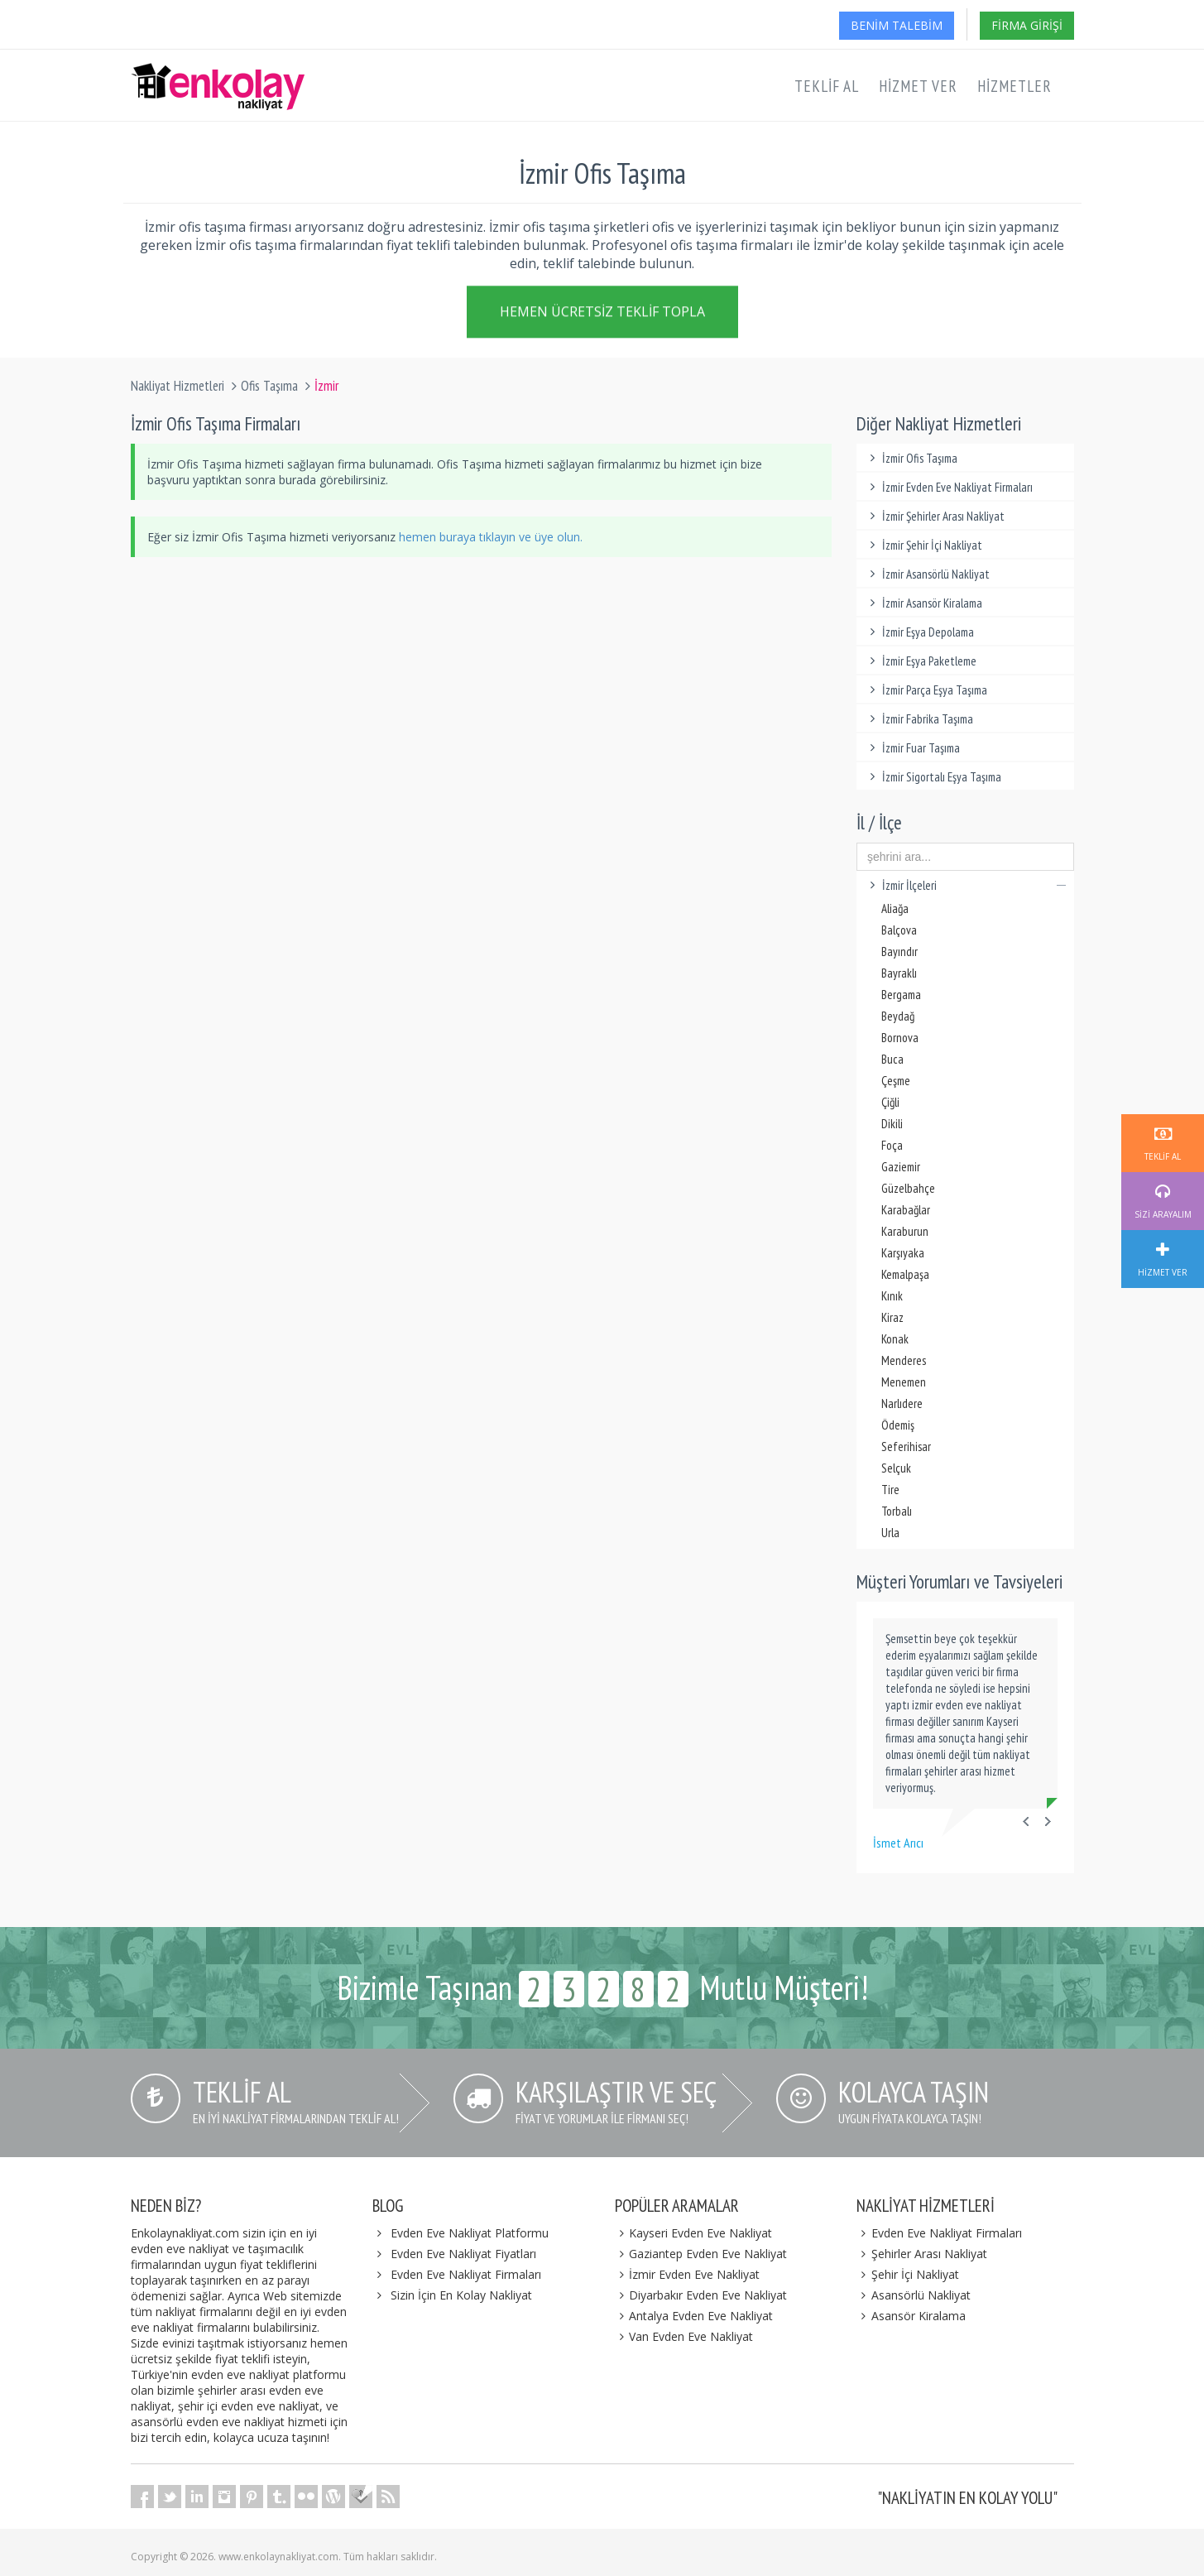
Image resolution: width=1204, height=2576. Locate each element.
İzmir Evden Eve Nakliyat (687, 2274)
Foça (892, 1145)
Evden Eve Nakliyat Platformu (470, 2233)
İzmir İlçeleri (965, 885)
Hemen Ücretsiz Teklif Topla (602, 314)
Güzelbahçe (908, 1188)
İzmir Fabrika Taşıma (919, 719)
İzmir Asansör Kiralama (923, 603)
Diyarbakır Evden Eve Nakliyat (701, 2295)
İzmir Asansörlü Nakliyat (927, 574)
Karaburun (904, 1231)
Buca (892, 1059)
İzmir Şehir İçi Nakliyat (923, 545)
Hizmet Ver (918, 86)
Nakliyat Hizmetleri (177, 386)
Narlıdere (902, 1403)
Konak (895, 1339)
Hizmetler (1014, 86)
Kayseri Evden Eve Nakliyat (694, 2233)
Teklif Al (826, 86)
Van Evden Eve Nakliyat (684, 2336)
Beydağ (897, 1016)
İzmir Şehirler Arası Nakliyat (935, 516)
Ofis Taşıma (269, 386)
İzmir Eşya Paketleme (920, 661)
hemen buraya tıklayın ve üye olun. (491, 537)
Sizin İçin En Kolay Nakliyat (461, 2295)
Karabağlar (905, 1210)
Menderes (903, 1360)
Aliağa (895, 908)
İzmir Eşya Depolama (919, 632)
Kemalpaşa (905, 1274)
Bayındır (899, 951)
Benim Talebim (897, 25)
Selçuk (896, 1468)
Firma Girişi (1026, 25)
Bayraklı (899, 973)
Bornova (900, 1037)
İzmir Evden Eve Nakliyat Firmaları (949, 487)
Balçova (899, 930)
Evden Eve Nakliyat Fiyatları (463, 2253)
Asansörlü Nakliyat (913, 2295)
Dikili (892, 1124)
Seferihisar (906, 1446)
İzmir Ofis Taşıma (911, 458)
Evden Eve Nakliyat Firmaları (466, 2274)
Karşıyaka (902, 1253)
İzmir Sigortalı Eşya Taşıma (933, 777)
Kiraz (892, 1317)
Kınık (892, 1296)
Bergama (901, 994)
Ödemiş (897, 1425)
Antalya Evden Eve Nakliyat (694, 2316)
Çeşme (895, 1081)
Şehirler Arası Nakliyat (921, 2253)
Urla (890, 1532)
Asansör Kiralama (911, 2316)
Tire (890, 1489)
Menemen (903, 1382)
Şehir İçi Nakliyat (907, 2274)
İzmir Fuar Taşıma (912, 748)
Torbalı (896, 1511)
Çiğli (890, 1102)
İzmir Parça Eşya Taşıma (926, 690)
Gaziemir (900, 1167)
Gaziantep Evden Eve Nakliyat (701, 2253)
